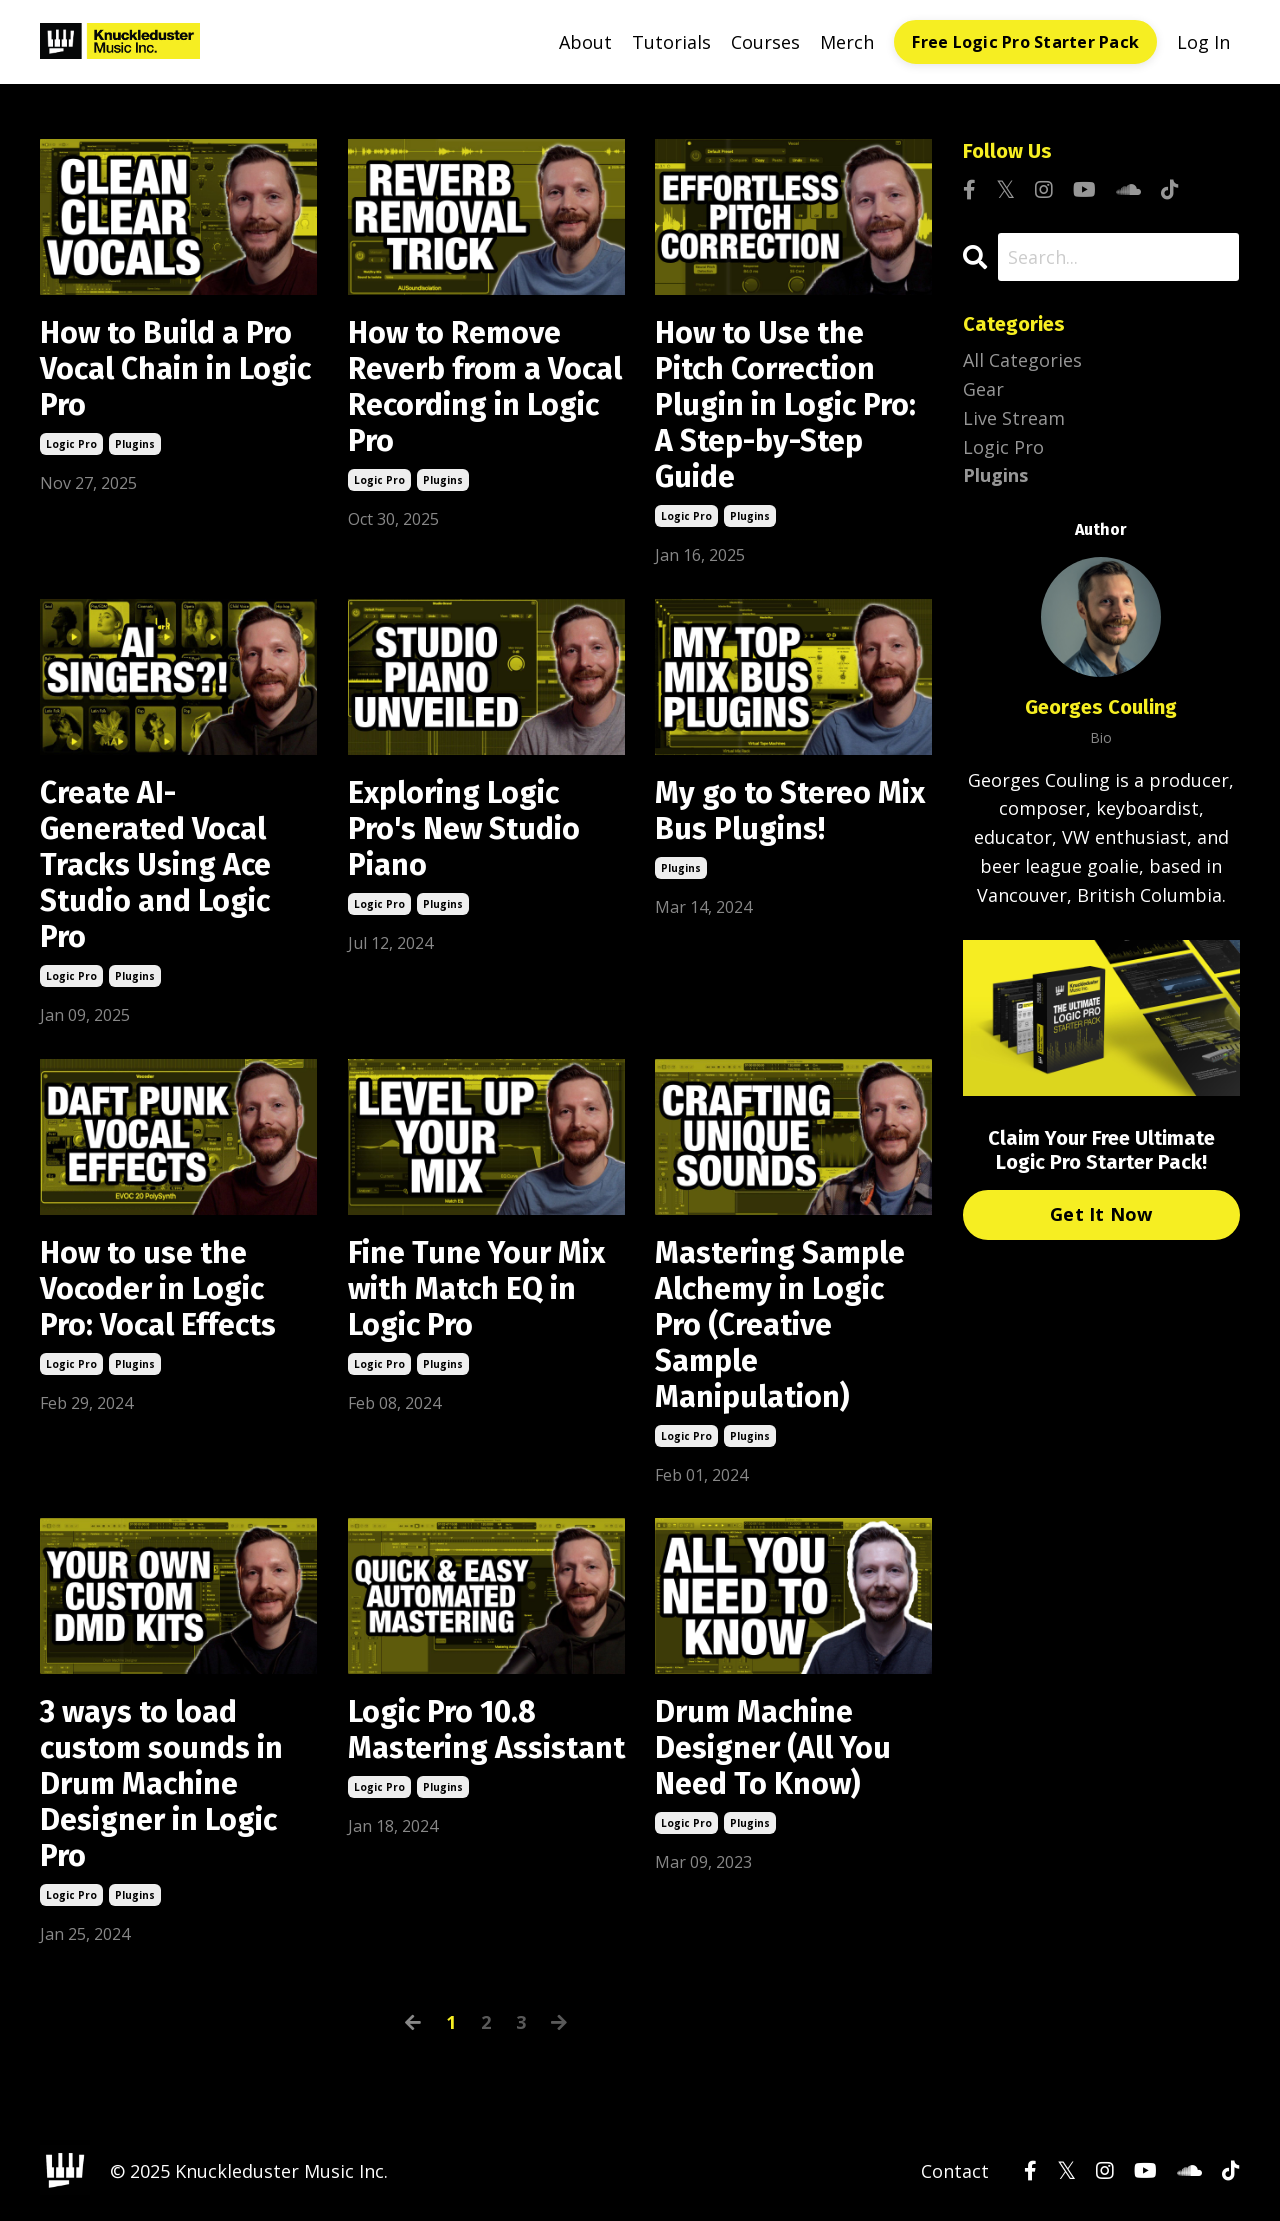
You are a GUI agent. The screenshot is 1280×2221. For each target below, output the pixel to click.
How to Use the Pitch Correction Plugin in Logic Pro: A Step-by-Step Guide (785, 405)
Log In (1203, 42)
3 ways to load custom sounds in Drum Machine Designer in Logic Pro (161, 1784)
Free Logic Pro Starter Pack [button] (1025, 42)
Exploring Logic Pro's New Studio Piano (464, 829)
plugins (135, 444)
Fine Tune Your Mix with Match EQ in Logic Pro (476, 1289)
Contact (955, 2171)
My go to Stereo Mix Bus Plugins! (790, 811)
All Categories (1022, 360)
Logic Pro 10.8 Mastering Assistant (486, 1730)
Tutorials (671, 42)
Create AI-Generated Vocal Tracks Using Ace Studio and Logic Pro (155, 865)
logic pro (71, 444)
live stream (1014, 418)
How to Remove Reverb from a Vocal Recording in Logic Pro (485, 387)
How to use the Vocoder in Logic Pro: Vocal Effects (158, 1289)
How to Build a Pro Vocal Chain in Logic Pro (175, 369)
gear (983, 389)
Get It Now (1101, 1214)
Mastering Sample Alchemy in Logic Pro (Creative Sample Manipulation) (780, 1325)
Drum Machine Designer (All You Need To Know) (773, 1748)
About (585, 42)
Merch (847, 42)
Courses (765, 42)
